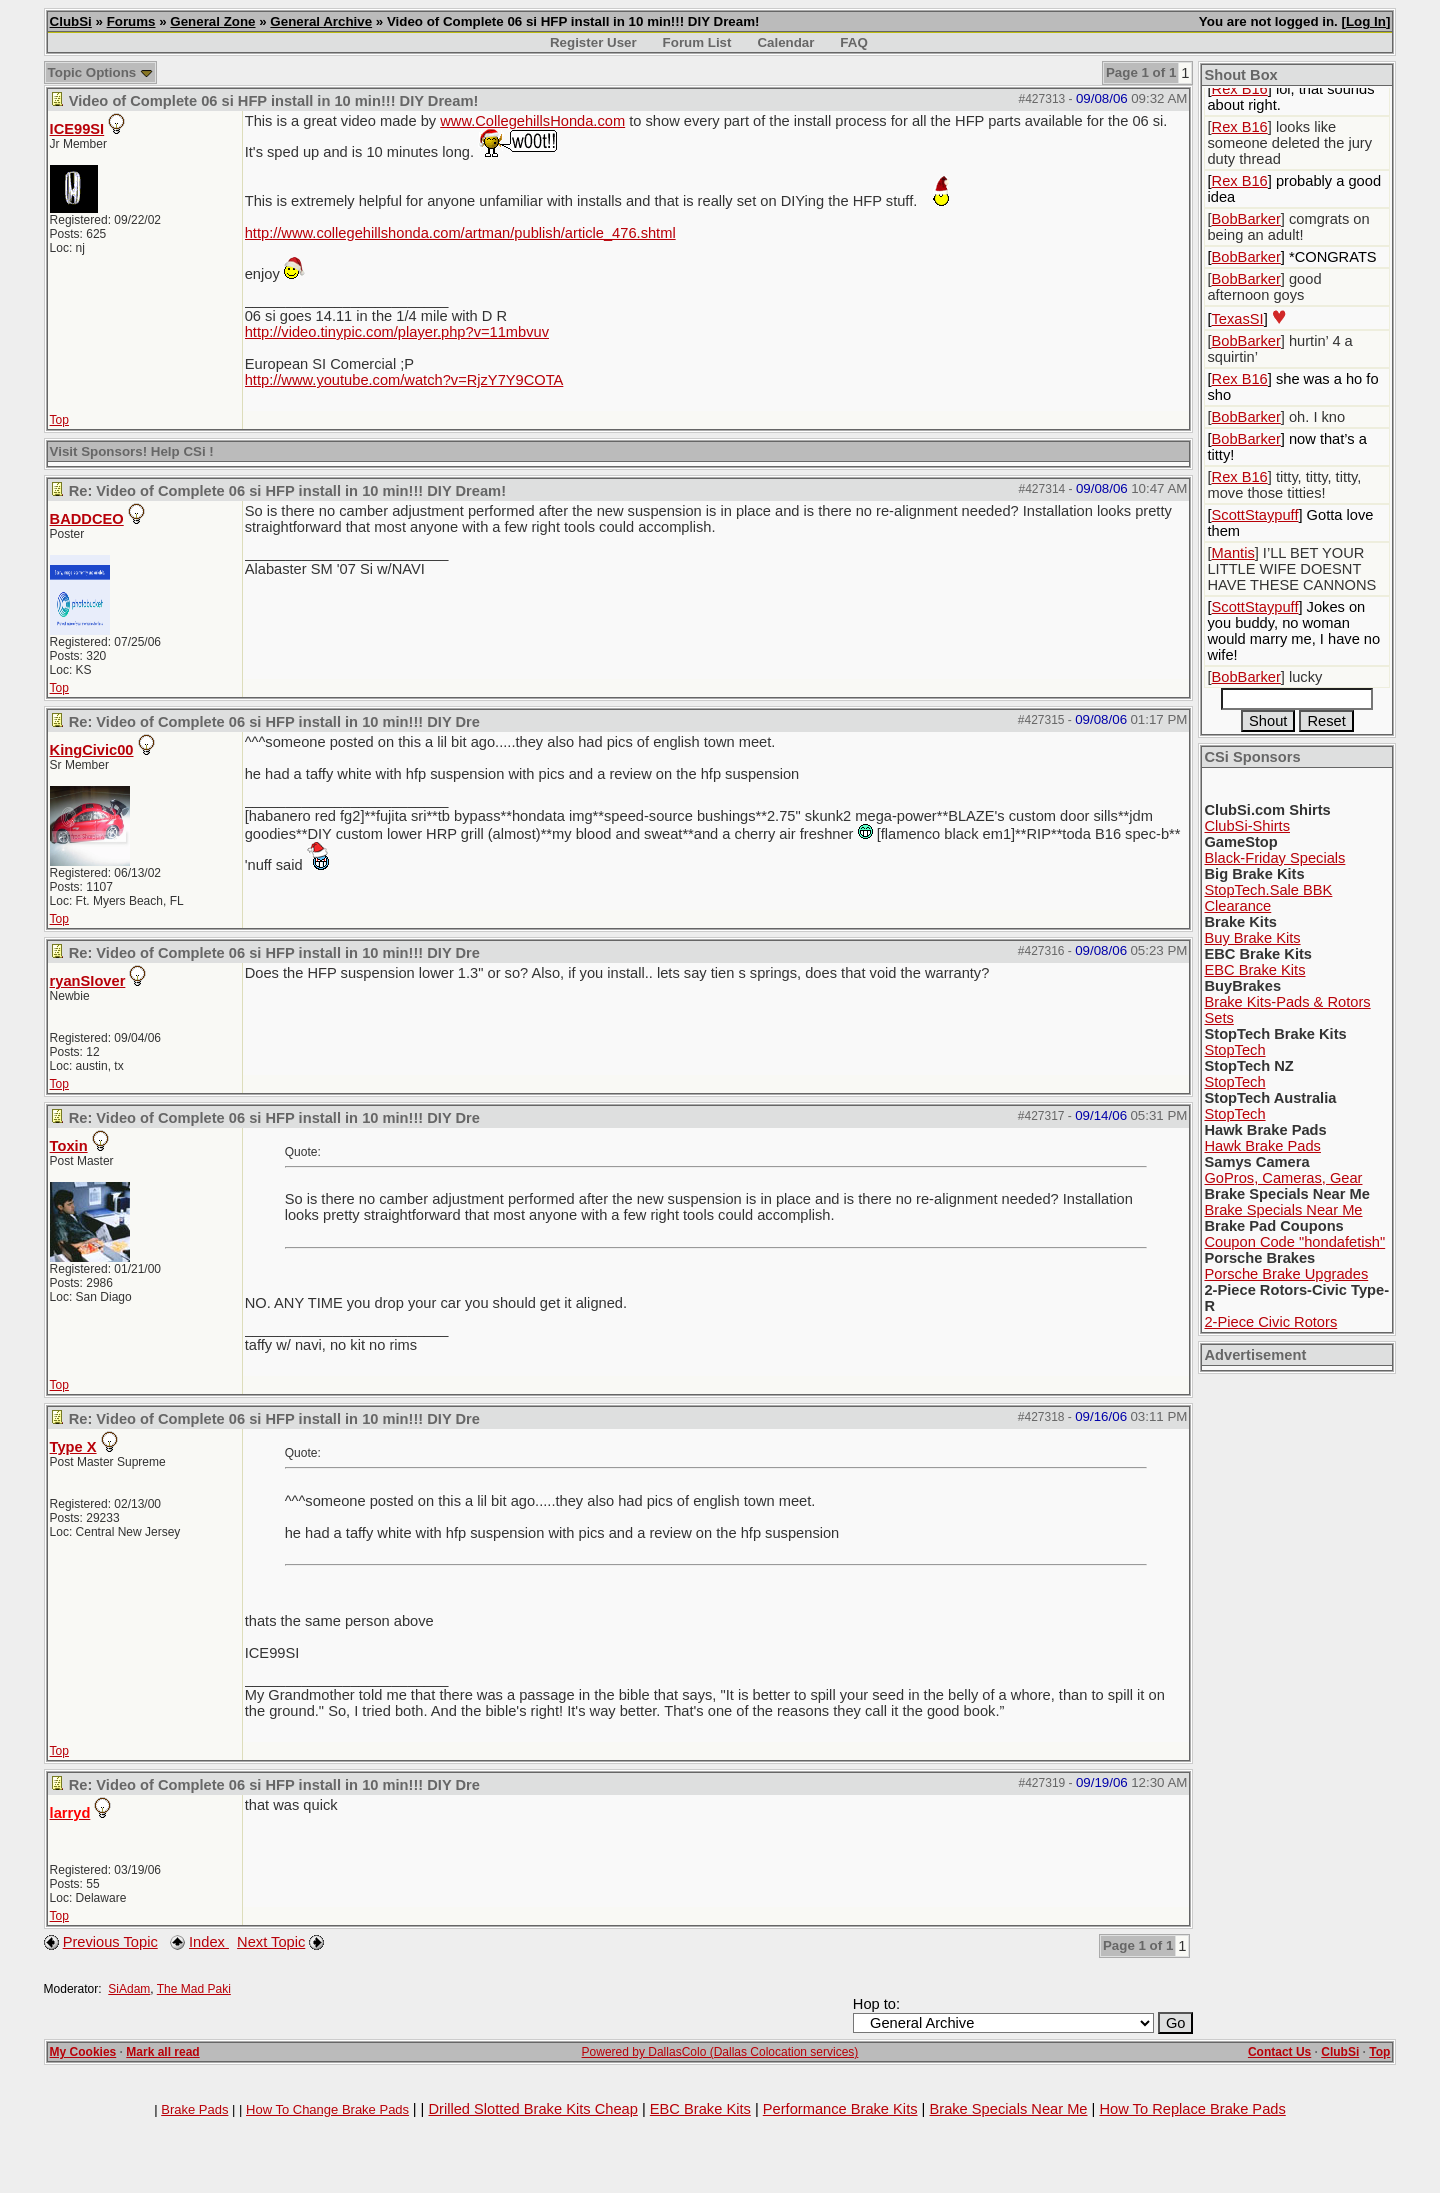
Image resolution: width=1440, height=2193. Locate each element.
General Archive (321, 21)
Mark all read (162, 2052)
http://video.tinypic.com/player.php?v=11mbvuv (397, 332)
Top (59, 420)
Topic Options (100, 72)
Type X (73, 1447)
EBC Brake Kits (1254, 970)
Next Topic (271, 1942)
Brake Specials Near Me (1283, 1210)
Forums (131, 21)
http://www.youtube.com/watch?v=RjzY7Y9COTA (404, 380)
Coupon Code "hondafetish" (1294, 1242)
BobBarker (1246, 219)
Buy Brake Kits (1252, 938)
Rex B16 (1240, 89)
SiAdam (129, 1989)
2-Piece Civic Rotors (1270, 1322)
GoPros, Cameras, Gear (1283, 1178)
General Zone (212, 21)
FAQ (853, 42)
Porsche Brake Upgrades (1286, 1274)
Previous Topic (110, 1942)
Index (209, 1942)
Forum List (697, 42)
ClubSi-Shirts (1247, 826)
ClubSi (71, 21)
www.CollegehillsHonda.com (532, 121)
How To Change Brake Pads (327, 2109)
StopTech (1234, 1050)
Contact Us (1279, 2052)
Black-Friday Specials (1274, 858)
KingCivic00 (92, 750)
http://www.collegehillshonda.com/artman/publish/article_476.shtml (460, 233)
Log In (1366, 21)
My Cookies (83, 2052)
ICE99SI (77, 129)
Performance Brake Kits (840, 2109)
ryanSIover (88, 981)
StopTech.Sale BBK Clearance (1268, 898)
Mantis (1233, 553)
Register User (593, 42)
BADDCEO (87, 519)
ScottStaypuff (1255, 515)
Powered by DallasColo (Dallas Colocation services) (720, 2052)
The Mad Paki (194, 1989)
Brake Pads (194, 2109)
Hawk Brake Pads (1262, 1146)
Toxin (69, 1146)
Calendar (785, 42)
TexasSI (1238, 319)
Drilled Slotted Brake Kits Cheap (532, 2109)
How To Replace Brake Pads (1192, 2109)
